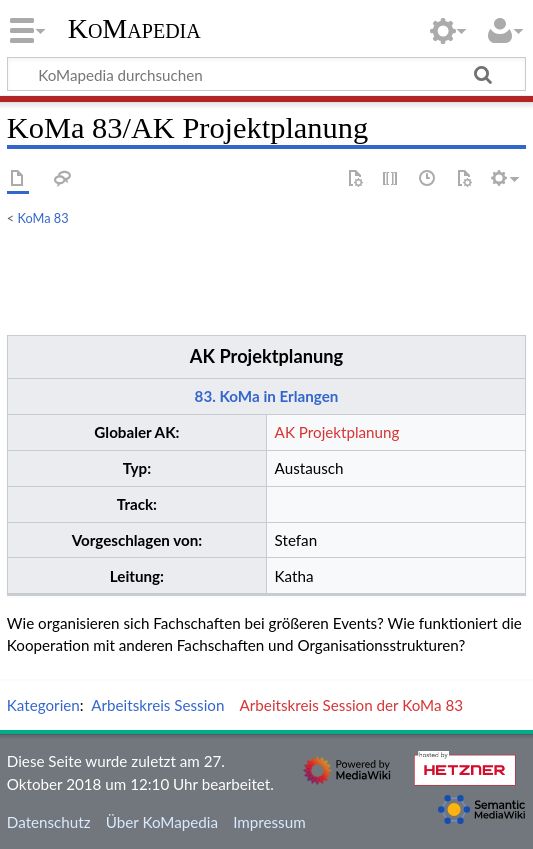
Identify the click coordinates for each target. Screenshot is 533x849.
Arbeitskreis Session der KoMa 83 (351, 705)
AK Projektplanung (266, 356)
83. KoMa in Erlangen (267, 396)
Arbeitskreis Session (157, 705)
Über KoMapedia (162, 822)
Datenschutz (49, 822)
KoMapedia (134, 29)
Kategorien (43, 705)
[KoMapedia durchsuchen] (266, 74)
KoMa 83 (43, 218)
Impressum (269, 822)
